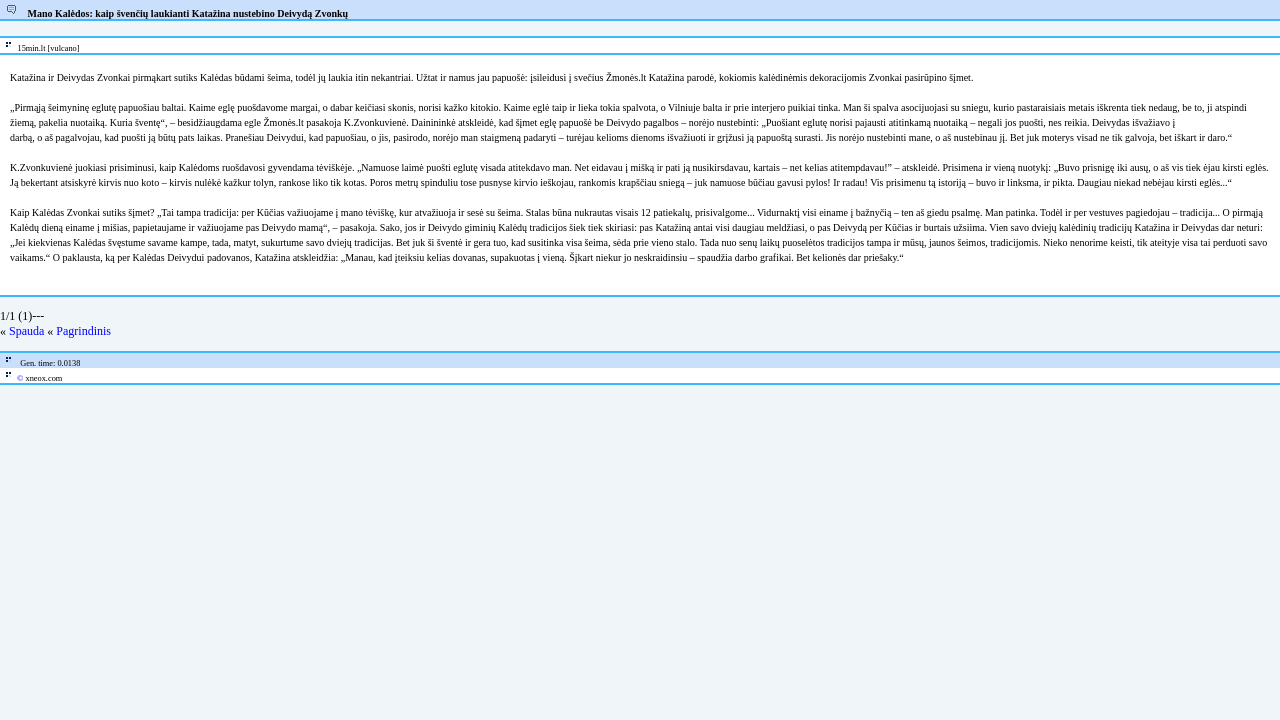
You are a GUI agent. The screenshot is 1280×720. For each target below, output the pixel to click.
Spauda (26, 331)
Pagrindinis (83, 331)
